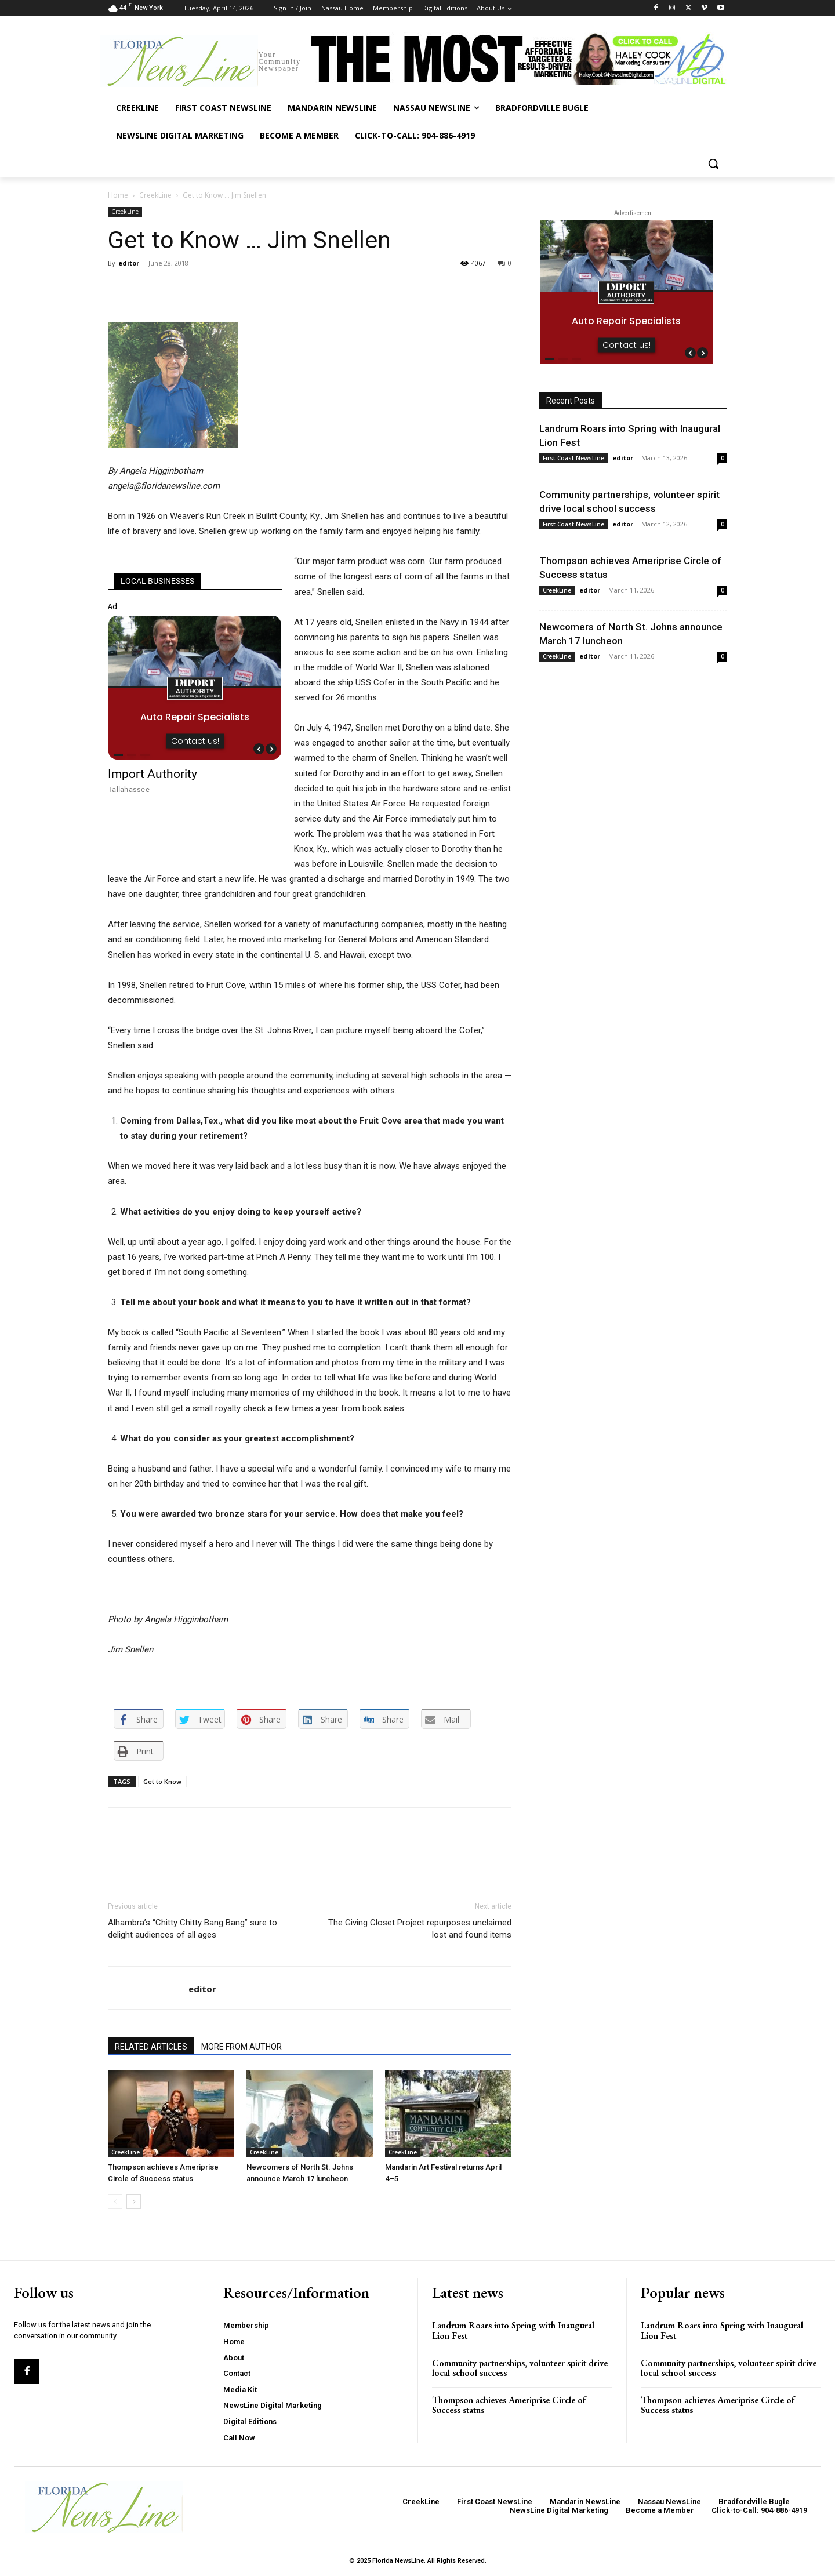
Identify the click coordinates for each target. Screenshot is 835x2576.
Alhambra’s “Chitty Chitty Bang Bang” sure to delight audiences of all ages (192, 1928)
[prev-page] (115, 2201)
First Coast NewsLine (573, 458)
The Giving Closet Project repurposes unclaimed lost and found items (419, 1928)
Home (118, 195)
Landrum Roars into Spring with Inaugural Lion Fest (513, 2330)
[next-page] (133, 2201)
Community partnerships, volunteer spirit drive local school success (520, 2368)
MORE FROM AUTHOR (241, 2046)
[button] (713, 163)
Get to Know (162, 1781)
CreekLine (155, 195)
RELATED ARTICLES (151, 2046)
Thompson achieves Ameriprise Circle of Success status (509, 2405)
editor (128, 263)
